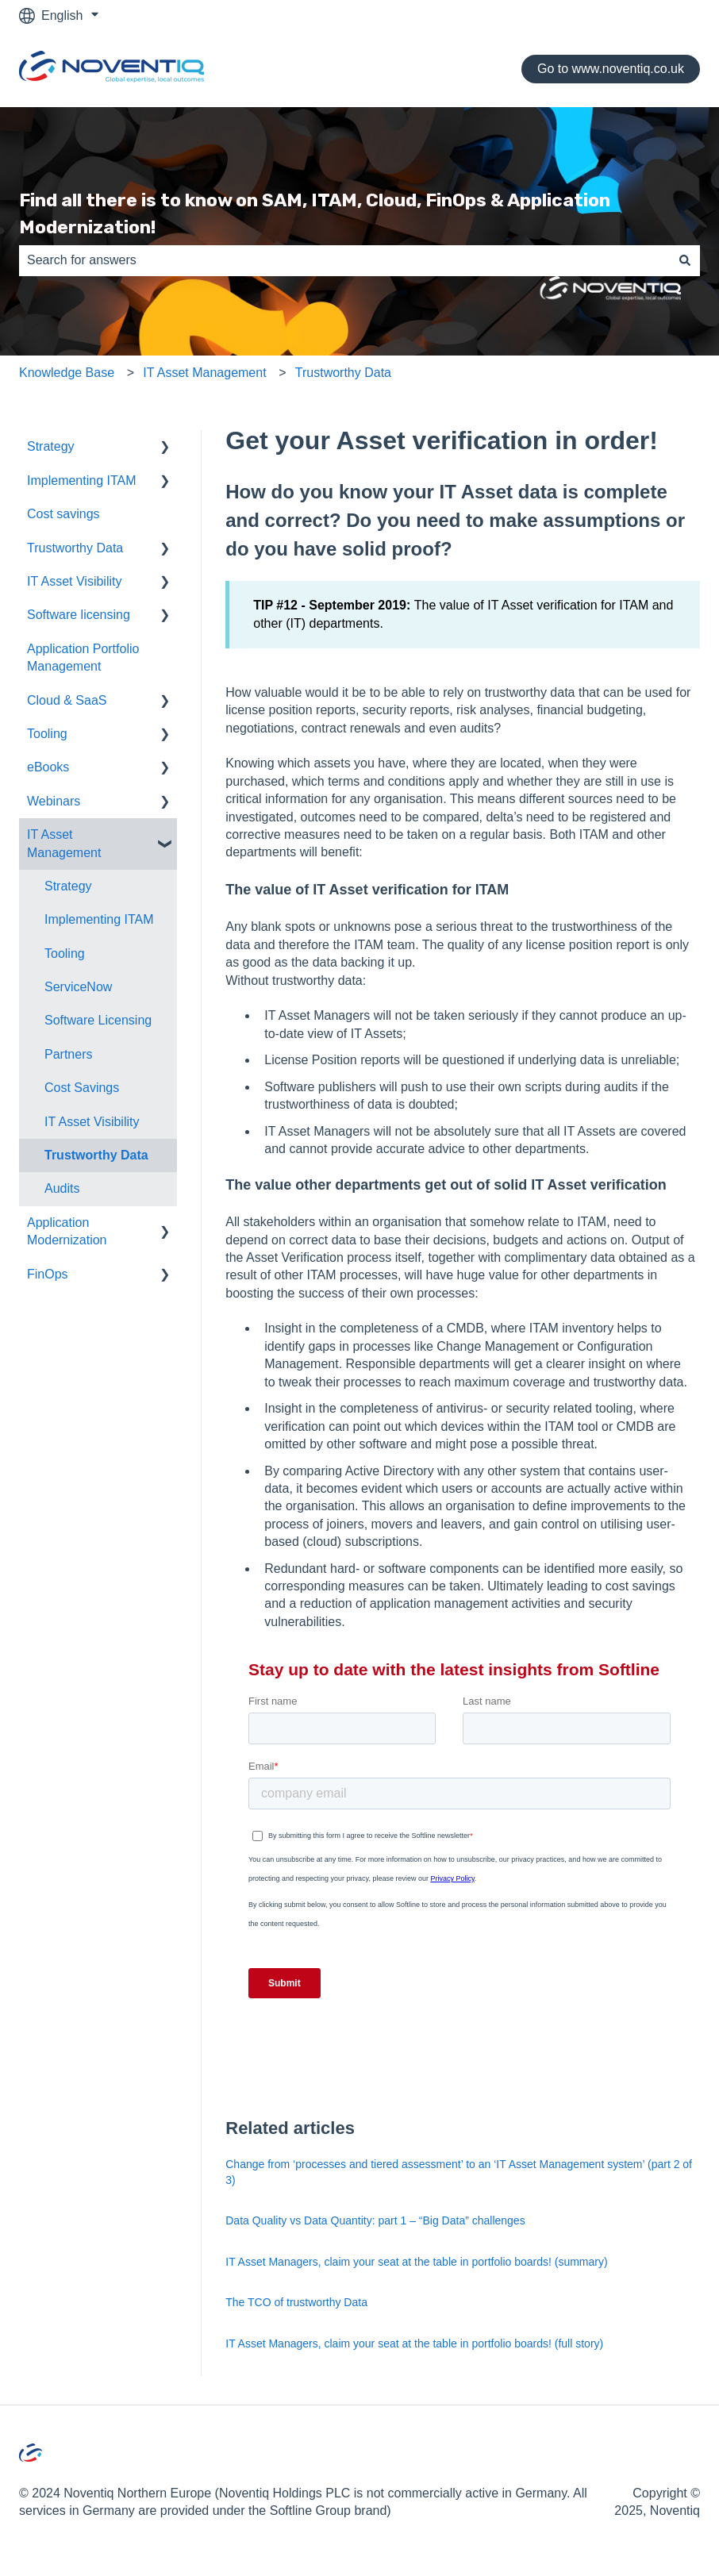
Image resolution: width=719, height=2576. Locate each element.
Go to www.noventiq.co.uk (610, 68)
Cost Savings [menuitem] (81, 1087)
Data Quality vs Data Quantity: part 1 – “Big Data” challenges (375, 2220)
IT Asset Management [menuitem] (64, 843)
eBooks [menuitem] (48, 767)
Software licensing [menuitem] (78, 614)
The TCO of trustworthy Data (296, 2302)
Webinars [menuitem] (53, 801)
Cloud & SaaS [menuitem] (67, 700)
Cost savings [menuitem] (63, 514)
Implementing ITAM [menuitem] (81, 480)
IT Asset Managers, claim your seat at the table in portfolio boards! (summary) (416, 2261)
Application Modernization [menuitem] (67, 1231)
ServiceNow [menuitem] (78, 987)
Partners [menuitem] (68, 1054)
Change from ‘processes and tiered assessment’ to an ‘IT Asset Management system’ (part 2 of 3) (458, 2172)
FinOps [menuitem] (47, 1274)
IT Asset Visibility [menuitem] (74, 581)
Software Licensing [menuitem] (98, 1020)
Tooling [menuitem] (47, 733)
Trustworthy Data (343, 372)
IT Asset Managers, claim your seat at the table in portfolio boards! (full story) (414, 2343)
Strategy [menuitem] (51, 446)
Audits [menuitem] (61, 1188)
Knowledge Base (66, 372)
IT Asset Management (204, 372)
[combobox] (344, 260)
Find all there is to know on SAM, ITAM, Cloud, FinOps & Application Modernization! (314, 214)
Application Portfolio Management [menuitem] (83, 657)
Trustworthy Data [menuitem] (75, 548)
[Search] (685, 260)
